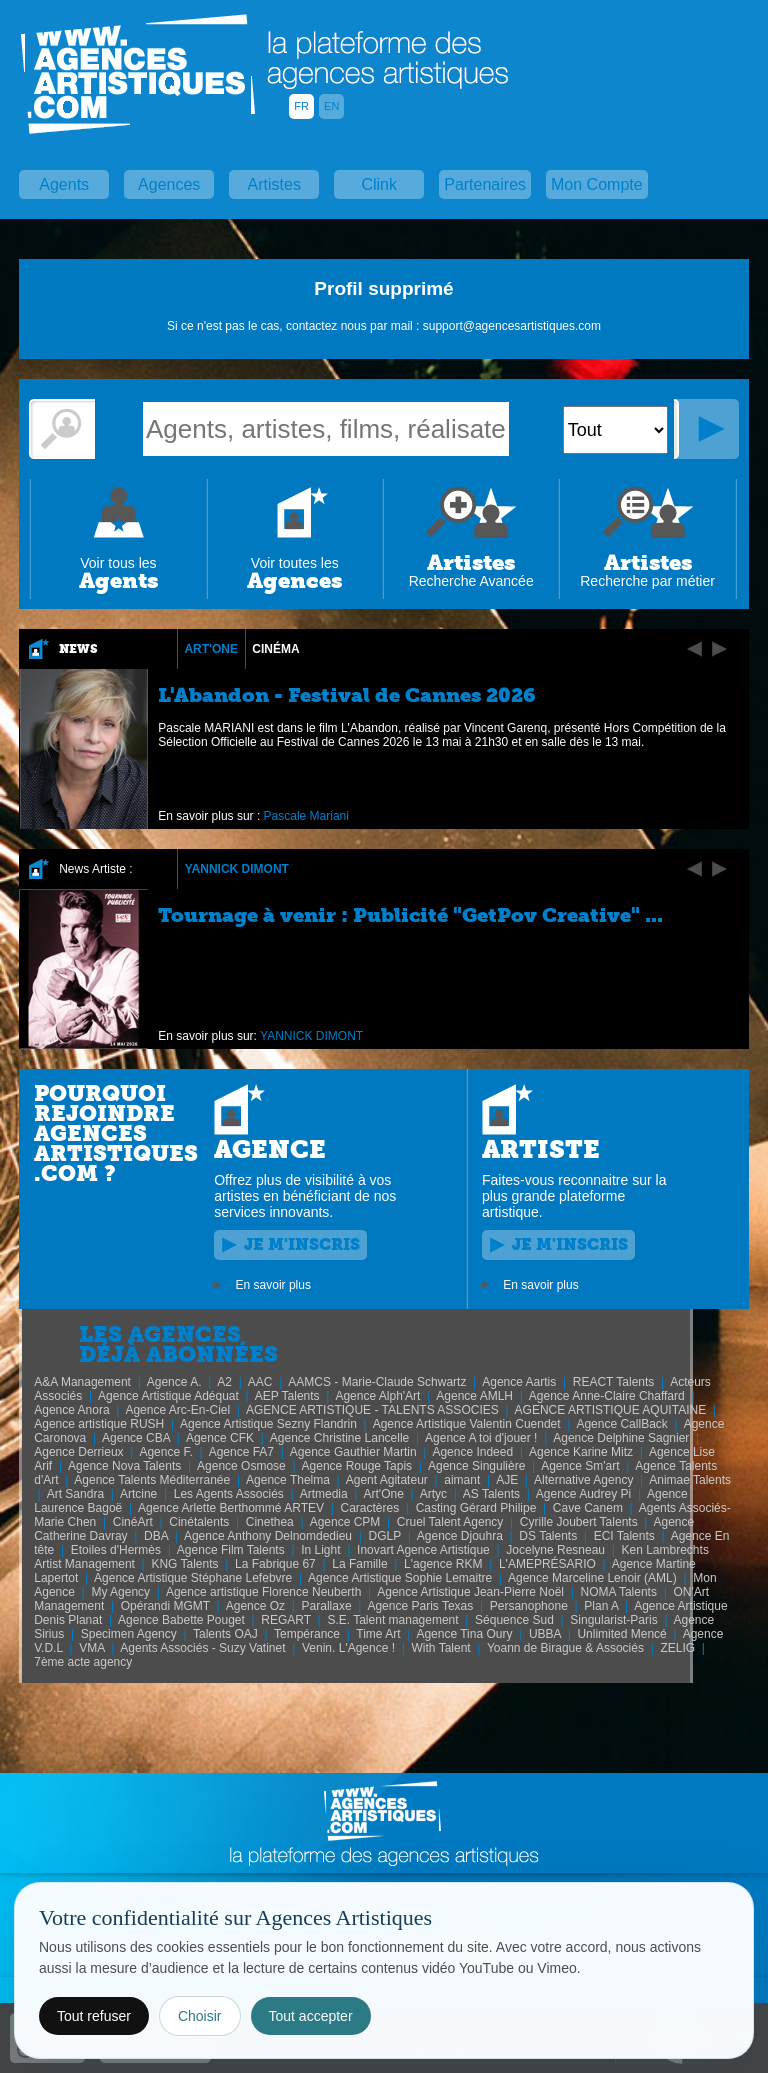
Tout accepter (311, 2016)
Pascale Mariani (306, 816)
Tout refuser (94, 2016)
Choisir (200, 2016)
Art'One (211, 649)
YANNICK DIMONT (237, 869)
